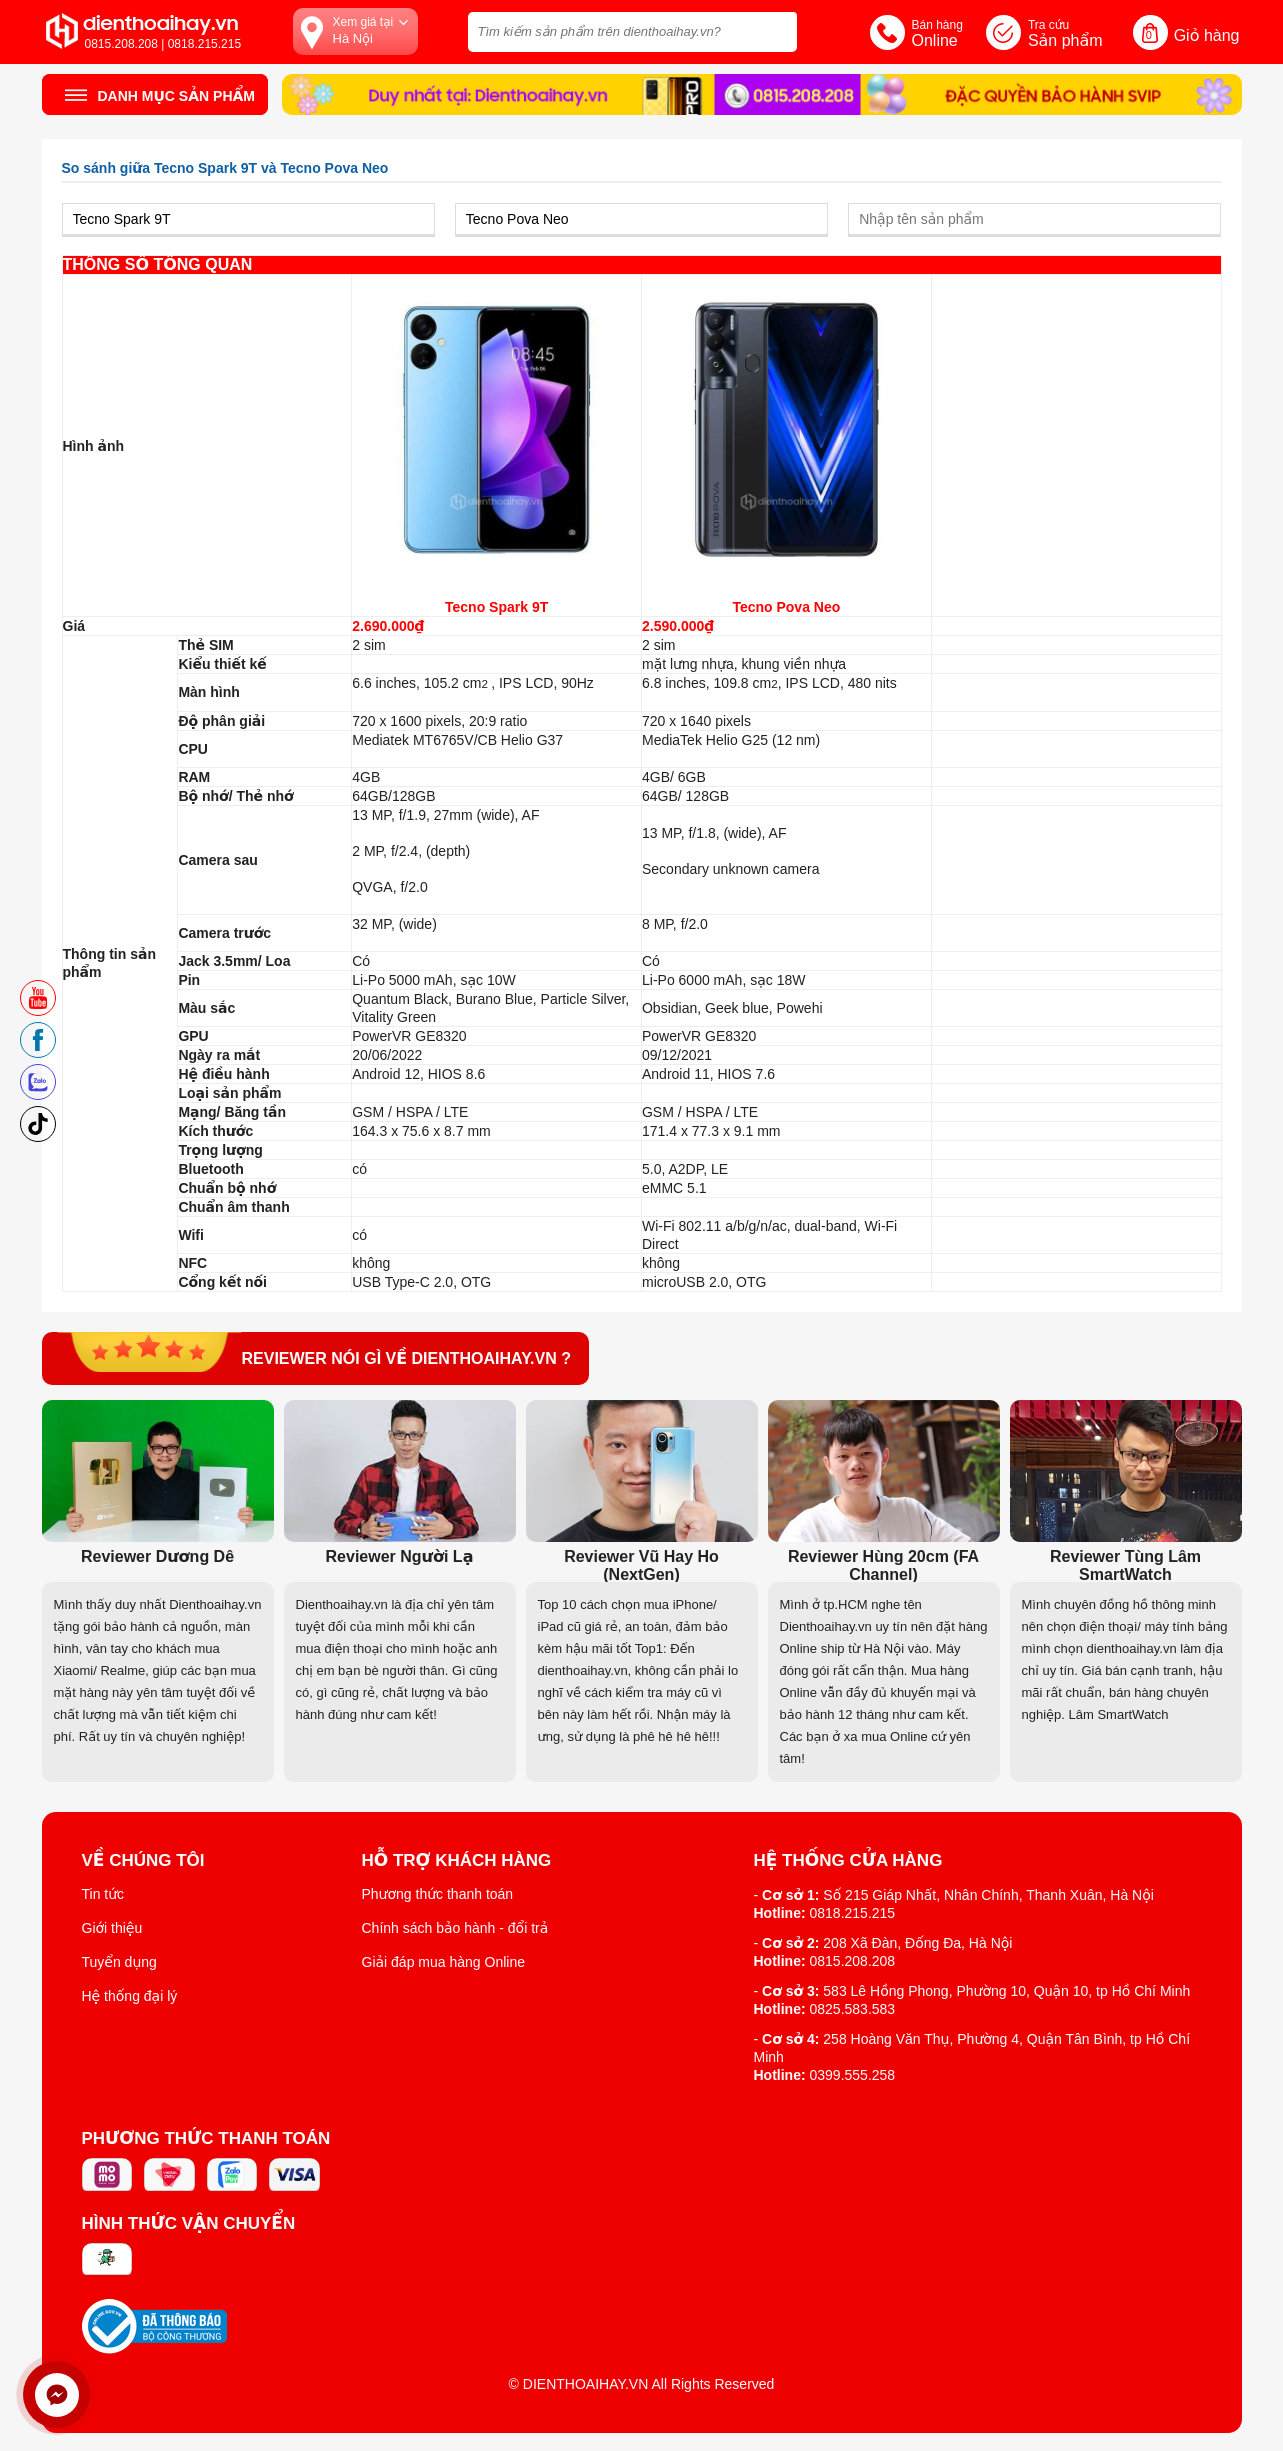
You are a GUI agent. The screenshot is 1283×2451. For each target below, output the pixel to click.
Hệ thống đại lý (130, 1996)
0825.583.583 (853, 2009)
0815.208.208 (853, 1961)
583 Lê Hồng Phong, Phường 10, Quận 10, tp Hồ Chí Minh (1006, 1991)
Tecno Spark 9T (496, 607)
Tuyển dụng (119, 1962)
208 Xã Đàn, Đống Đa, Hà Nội (917, 1943)
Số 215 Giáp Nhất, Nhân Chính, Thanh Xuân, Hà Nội (988, 1895)
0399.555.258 (853, 2075)
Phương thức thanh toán (438, 1894)
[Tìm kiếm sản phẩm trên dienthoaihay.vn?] (632, 32)
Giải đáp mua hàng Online (443, 1962)
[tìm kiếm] (776, 29)
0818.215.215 (853, 1913)
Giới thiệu (112, 1928)
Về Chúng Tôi (143, 1861)
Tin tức (103, 1894)
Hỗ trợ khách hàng (457, 1861)
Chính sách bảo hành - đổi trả (455, 1928)
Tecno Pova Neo (786, 607)
